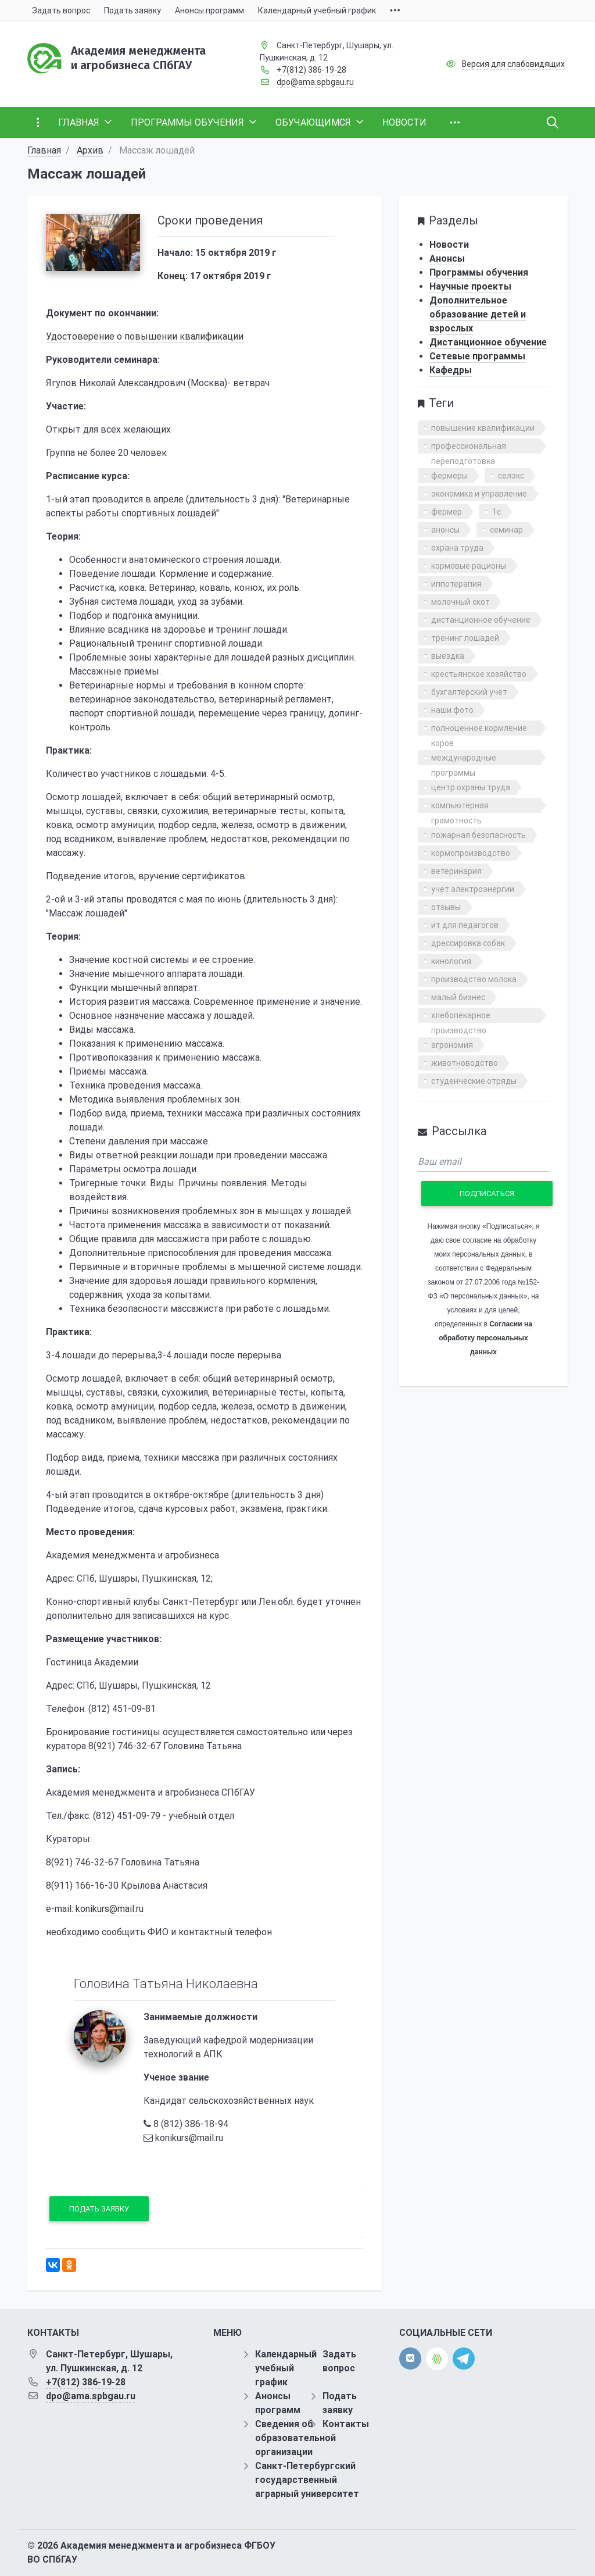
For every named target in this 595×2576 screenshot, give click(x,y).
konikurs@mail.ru (110, 1908)
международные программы (463, 759)
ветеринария (456, 871)
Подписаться (487, 1193)
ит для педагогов (465, 925)
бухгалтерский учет (469, 692)
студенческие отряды (474, 1081)
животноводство (464, 1063)
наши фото (452, 710)
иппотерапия (456, 583)
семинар (506, 529)
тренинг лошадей (465, 638)
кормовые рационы (468, 565)
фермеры (449, 475)
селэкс (511, 475)
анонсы (445, 529)
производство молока (474, 979)
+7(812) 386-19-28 (311, 69)
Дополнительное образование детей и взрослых (477, 314)
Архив (90, 150)
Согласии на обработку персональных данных (485, 1338)
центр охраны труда (470, 787)
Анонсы (447, 258)
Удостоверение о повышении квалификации (144, 336)
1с (496, 511)
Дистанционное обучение (488, 342)
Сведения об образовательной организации (295, 2437)
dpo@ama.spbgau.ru (315, 82)
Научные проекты (470, 286)
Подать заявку (99, 2208)
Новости (449, 244)
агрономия (452, 1045)
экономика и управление (479, 493)
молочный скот (460, 601)
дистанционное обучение (481, 620)
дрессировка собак (468, 943)
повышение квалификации (483, 428)
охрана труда (457, 547)
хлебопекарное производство (460, 1017)
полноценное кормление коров (479, 729)
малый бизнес (458, 997)
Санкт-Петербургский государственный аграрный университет (307, 2479)
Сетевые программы (477, 356)
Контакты (345, 2423)
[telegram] (464, 2358)
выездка (447, 656)
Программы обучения (478, 272)
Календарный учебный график (286, 2368)
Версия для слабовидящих (513, 64)
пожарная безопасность (478, 835)
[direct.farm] (437, 2358)
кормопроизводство (470, 853)
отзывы (446, 907)
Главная (44, 150)
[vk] (410, 2358)
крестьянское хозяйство (478, 674)
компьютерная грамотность (460, 807)
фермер (446, 511)
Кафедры (450, 370)
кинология (451, 961)
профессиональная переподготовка (468, 447)
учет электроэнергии (472, 889)
